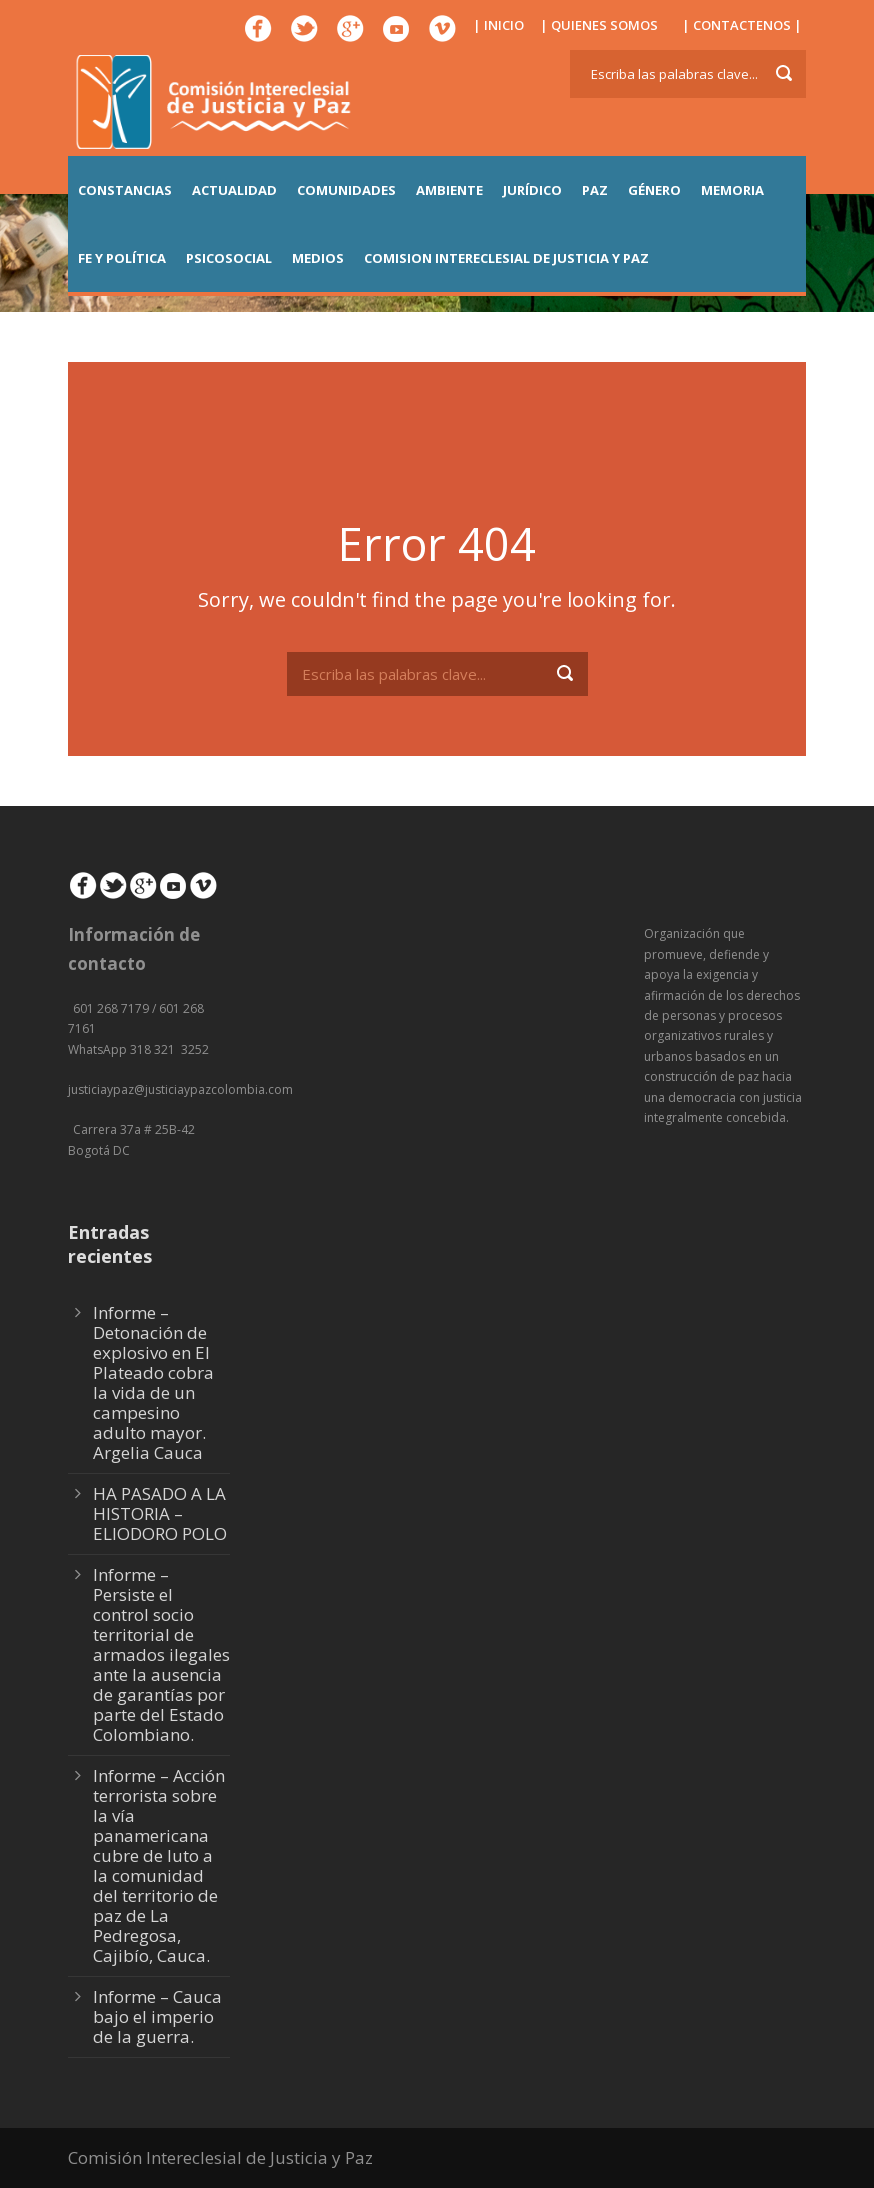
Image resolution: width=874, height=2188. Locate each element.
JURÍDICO (532, 190)
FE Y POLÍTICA (122, 258)
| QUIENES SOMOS (599, 25)
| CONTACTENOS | (742, 25)
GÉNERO (654, 190)
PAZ (595, 190)
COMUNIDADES (346, 190)
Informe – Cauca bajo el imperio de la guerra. (157, 2016)
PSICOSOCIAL (229, 258)
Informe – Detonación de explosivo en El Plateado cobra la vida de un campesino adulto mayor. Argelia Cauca (153, 1382)
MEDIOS (318, 258)
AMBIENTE (449, 190)
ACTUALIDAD (234, 190)
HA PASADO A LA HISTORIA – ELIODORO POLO (160, 1513)
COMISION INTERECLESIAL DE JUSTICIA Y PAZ (506, 258)
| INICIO (498, 25)
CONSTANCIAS (125, 190)
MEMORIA (732, 190)
